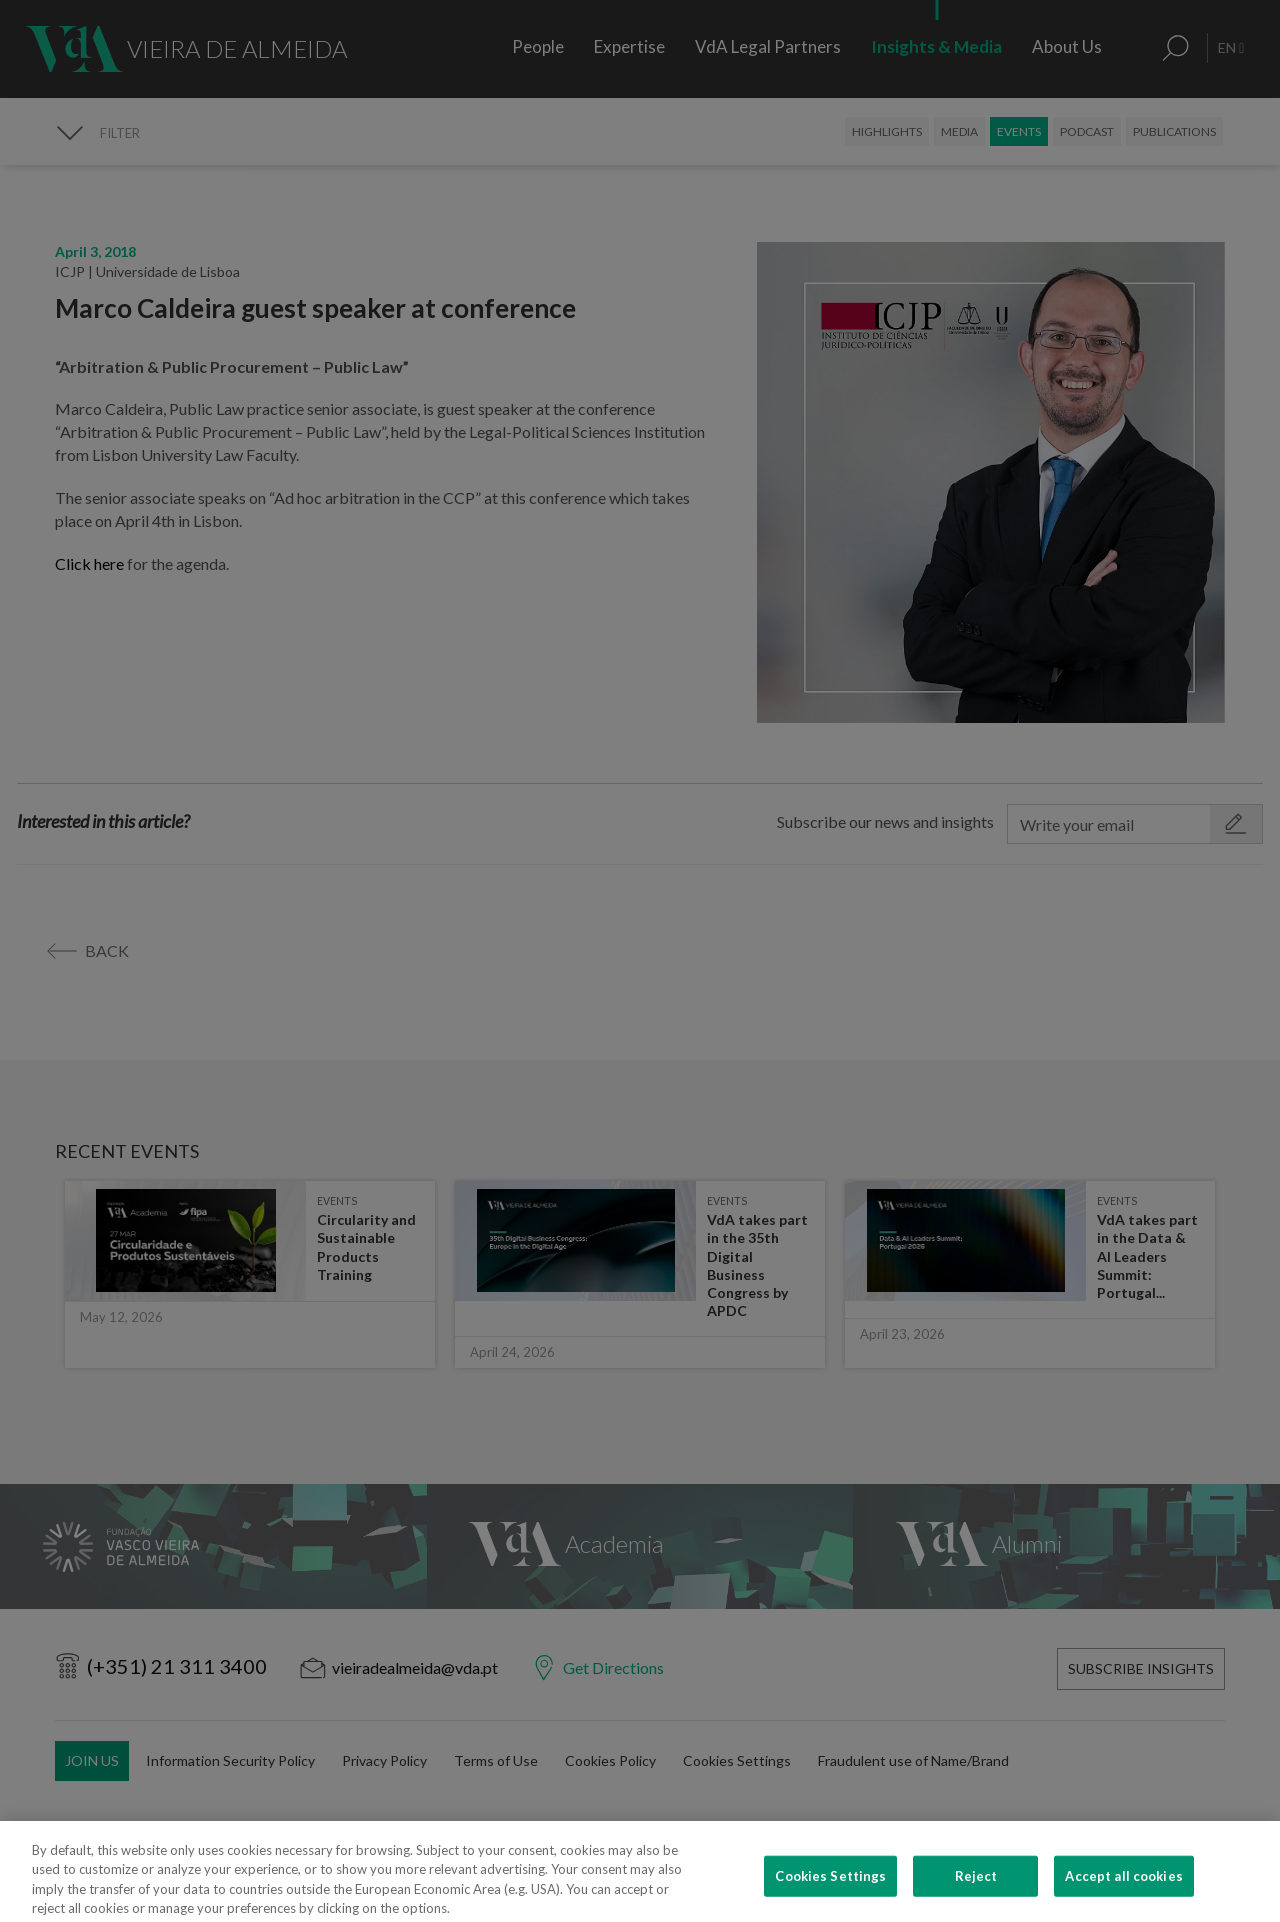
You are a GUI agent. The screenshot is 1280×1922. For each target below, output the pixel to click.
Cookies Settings (830, 1895)
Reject (976, 1895)
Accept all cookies (1123, 1895)
